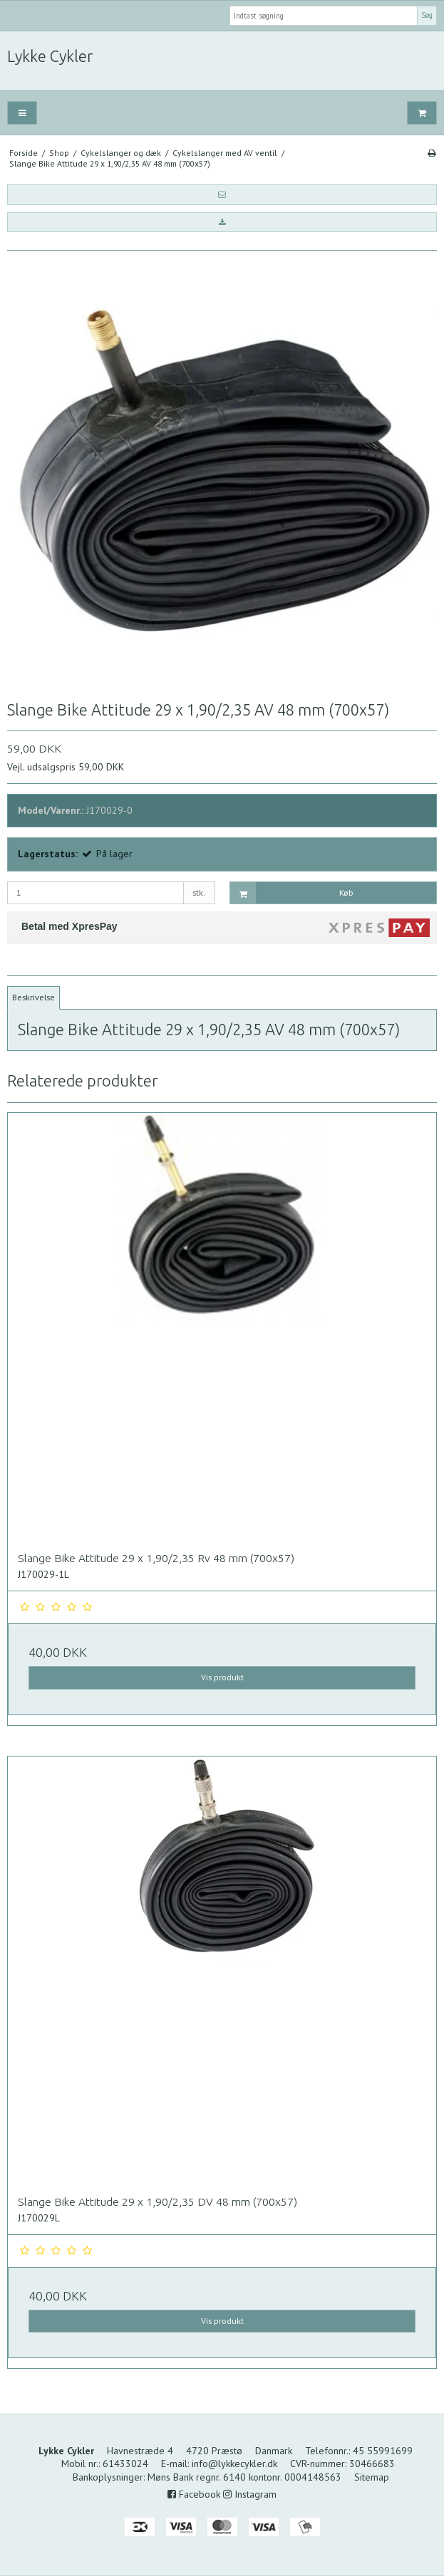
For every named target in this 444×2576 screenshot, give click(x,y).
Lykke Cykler (50, 56)
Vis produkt (222, 1677)
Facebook (193, 2494)
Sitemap (371, 2477)
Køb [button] (291, 893)
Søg (427, 15)
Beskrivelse (33, 997)
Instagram (250, 2494)
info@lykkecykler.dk (234, 2463)
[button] (222, 194)
